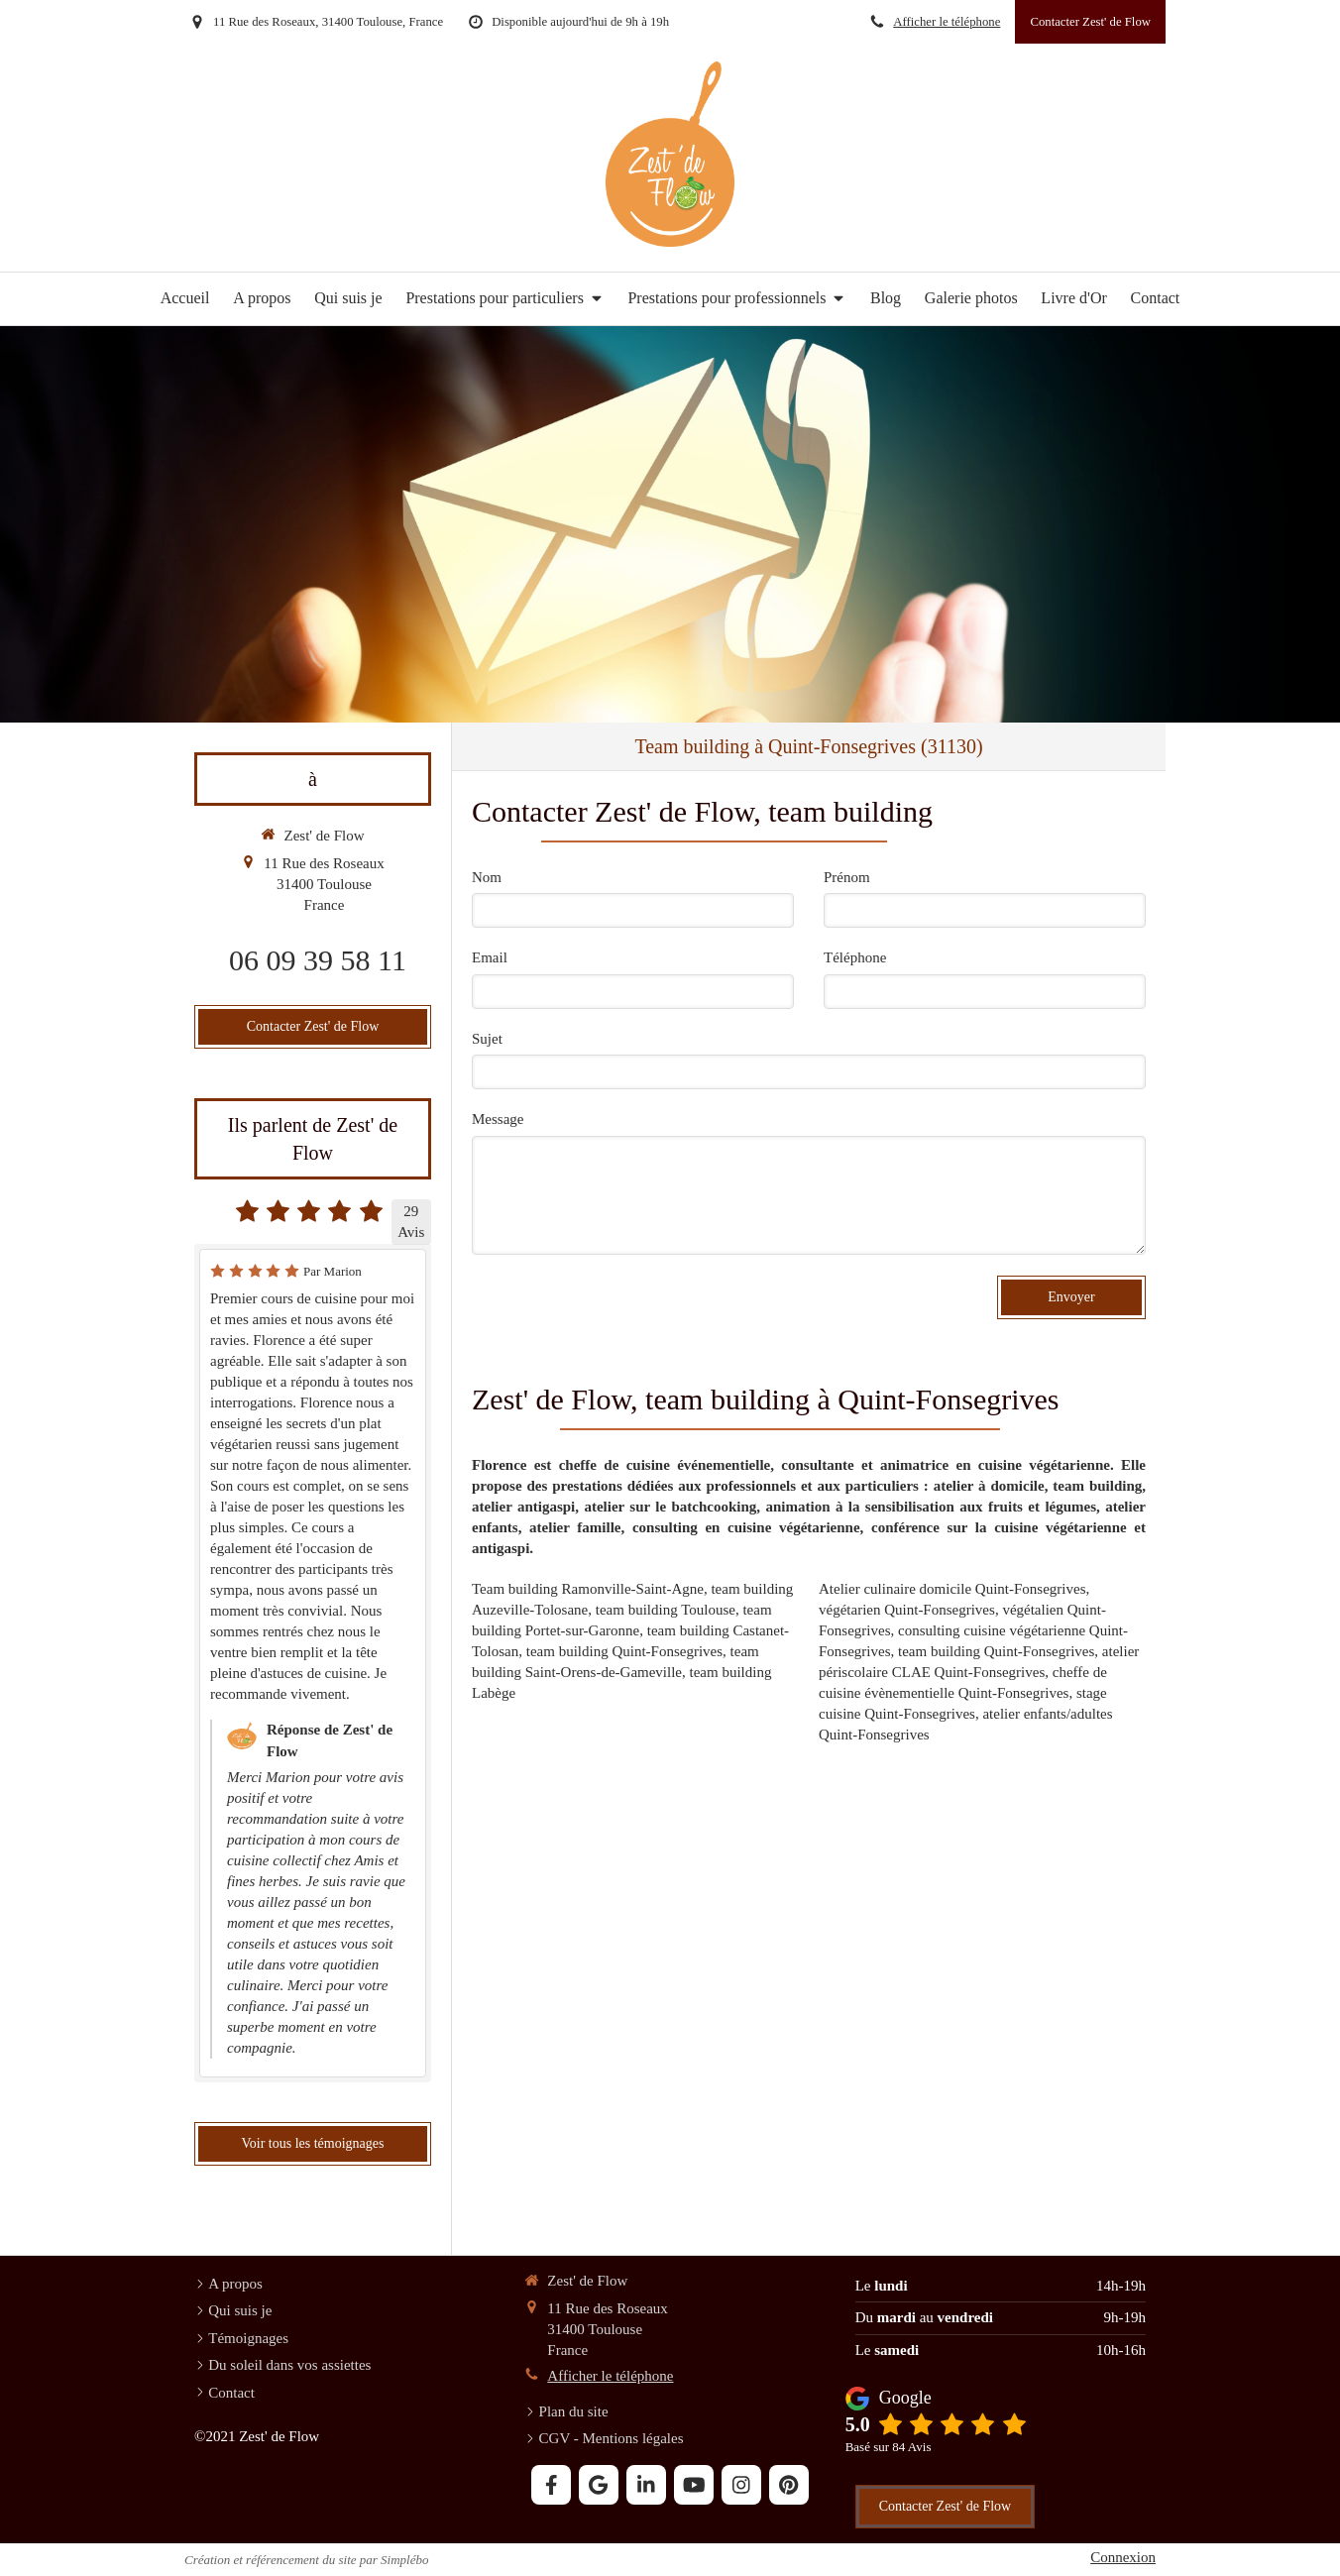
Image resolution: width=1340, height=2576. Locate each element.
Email (489, 957)
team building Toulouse (665, 1610)
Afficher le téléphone (946, 22)
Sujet (487, 1039)
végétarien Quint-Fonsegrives (907, 1610)
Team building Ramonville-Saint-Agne (588, 1589)
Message (498, 1119)
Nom (487, 877)
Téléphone (855, 957)
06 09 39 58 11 (317, 960)
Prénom (847, 877)
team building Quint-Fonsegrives (624, 1651)
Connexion (1123, 2557)
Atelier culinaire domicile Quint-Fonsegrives (952, 1589)
